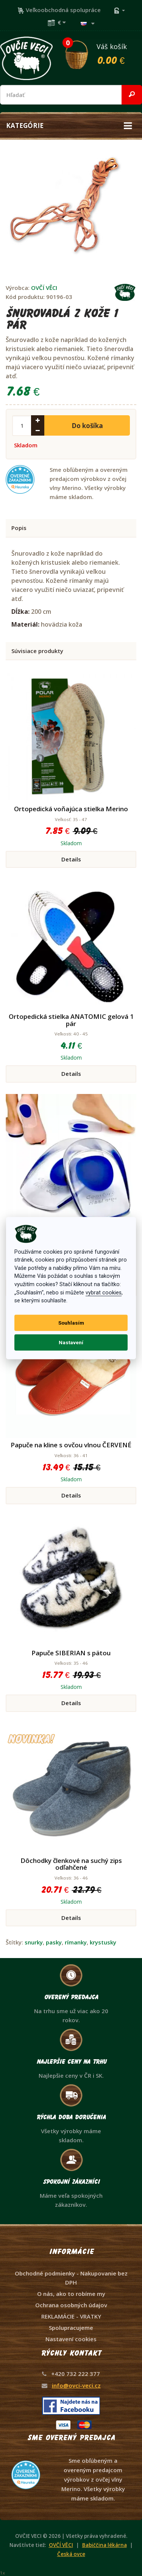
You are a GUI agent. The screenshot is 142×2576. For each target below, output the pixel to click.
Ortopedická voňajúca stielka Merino (71, 808)
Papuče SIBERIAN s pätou (71, 1653)
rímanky (76, 1942)
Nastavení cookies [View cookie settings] (71, 2339)
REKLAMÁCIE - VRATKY (71, 2316)
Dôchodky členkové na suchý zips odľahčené (71, 1864)
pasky (54, 1942)
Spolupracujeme (71, 2327)
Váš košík (103, 54)
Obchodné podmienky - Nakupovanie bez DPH (71, 2277)
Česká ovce (71, 2554)
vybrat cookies (104, 1292)
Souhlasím (71, 1323)
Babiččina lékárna (104, 2545)
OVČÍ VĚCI (44, 287)
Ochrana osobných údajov (71, 2305)
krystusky (103, 1942)
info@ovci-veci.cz (76, 2385)
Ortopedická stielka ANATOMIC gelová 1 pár (71, 1020)
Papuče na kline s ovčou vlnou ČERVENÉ (71, 1445)
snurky (34, 1942)
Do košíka (87, 425)
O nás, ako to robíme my (71, 2293)
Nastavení (71, 1342)
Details (71, 859)
